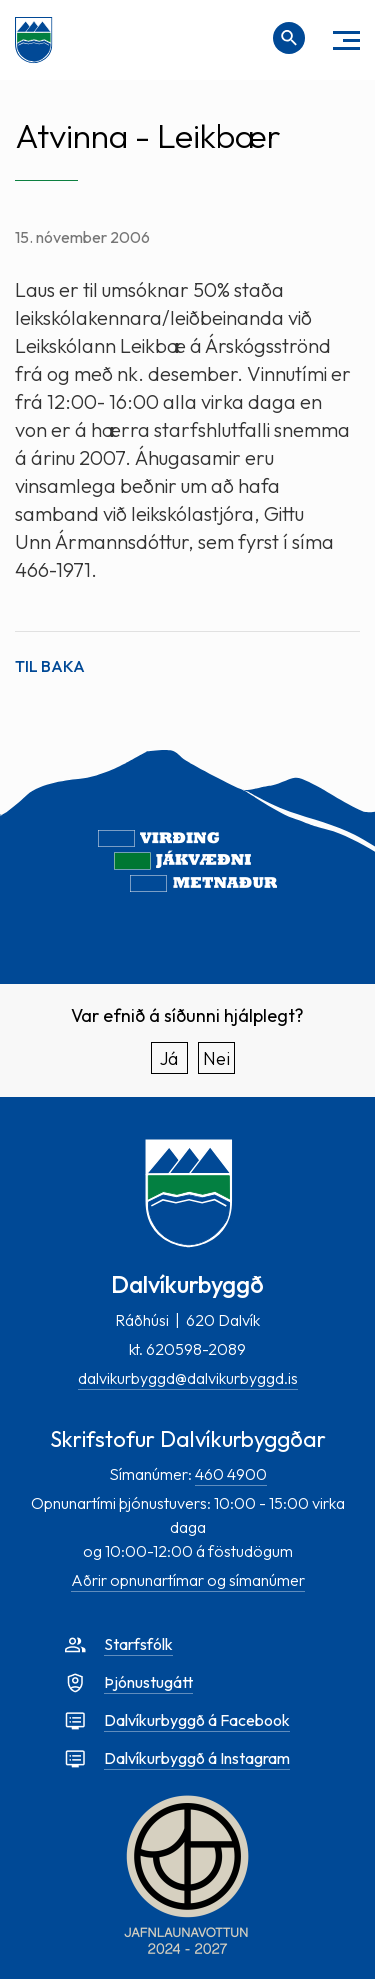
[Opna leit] (289, 38)
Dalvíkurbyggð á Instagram (197, 1758)
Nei (216, 1058)
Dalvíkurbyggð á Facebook (197, 1720)
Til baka (50, 666)
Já (169, 1058)
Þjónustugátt (148, 1682)
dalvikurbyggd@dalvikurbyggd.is (188, 1378)
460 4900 (231, 1474)
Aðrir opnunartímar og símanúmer (188, 1580)
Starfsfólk (138, 1644)
